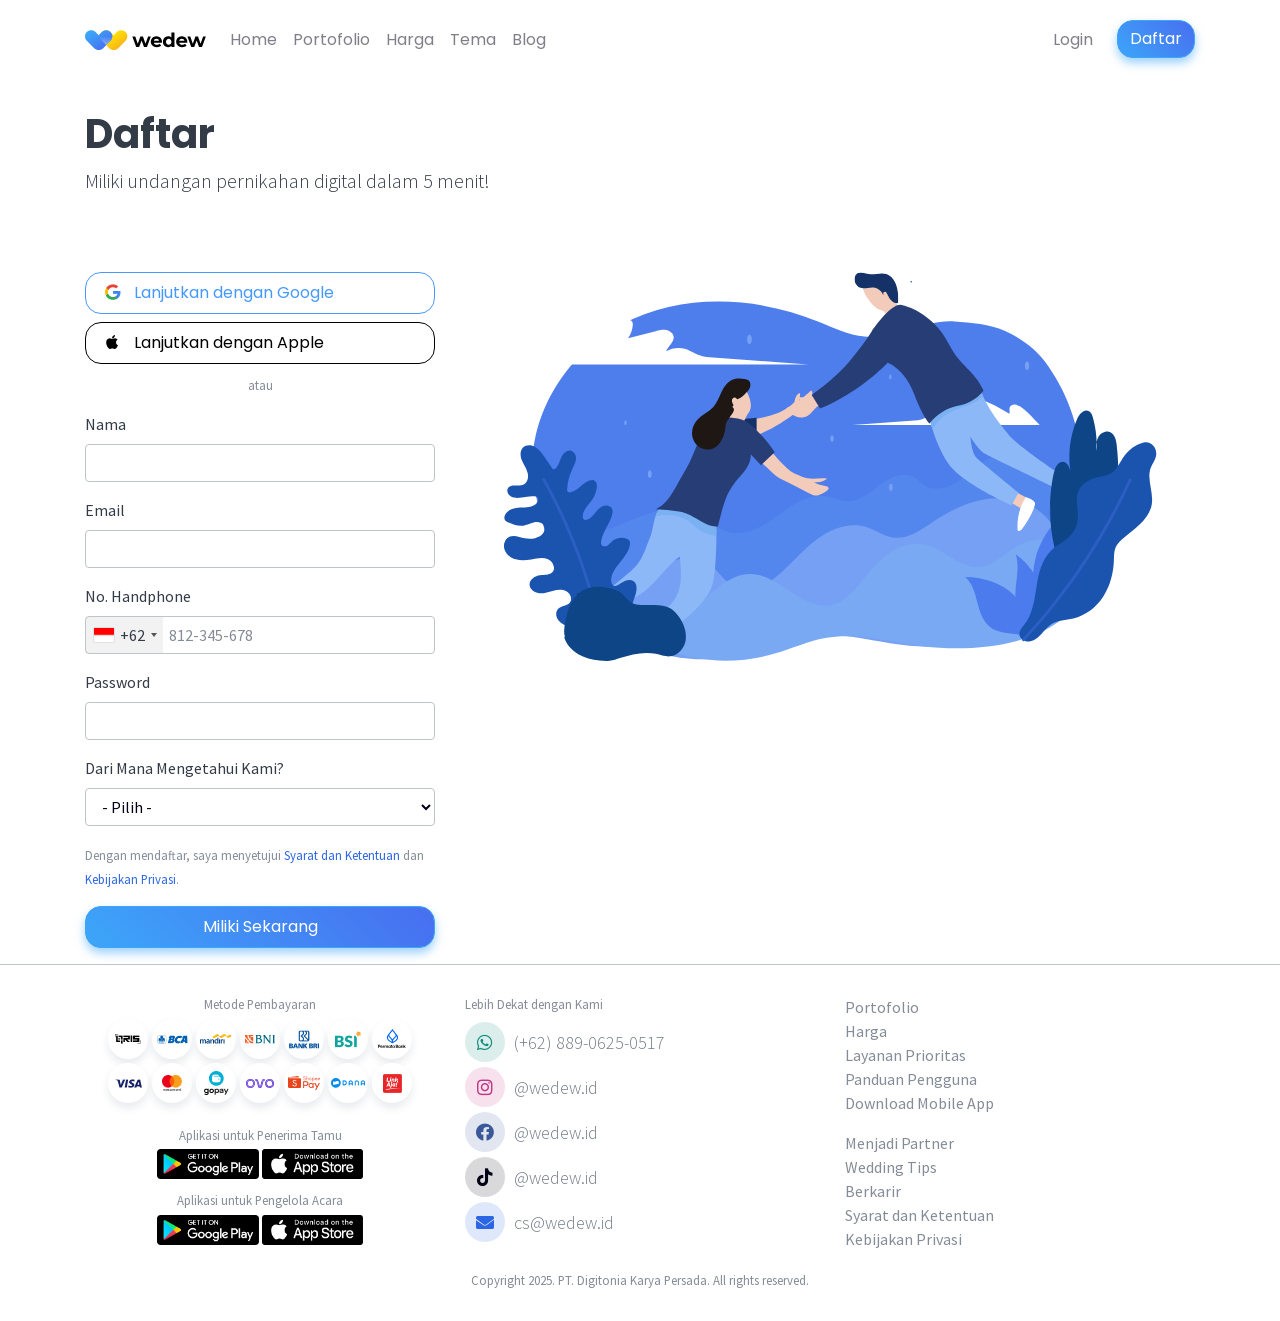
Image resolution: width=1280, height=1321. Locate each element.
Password (117, 682)
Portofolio (331, 39)
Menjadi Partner (899, 1143)
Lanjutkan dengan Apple (213, 342)
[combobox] (124, 635)
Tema (473, 39)
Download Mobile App (919, 1103)
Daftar (1156, 38)
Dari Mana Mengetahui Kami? (184, 768)
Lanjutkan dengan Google (218, 292)
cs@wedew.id (539, 1222)
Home (253, 39)
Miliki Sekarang (260, 926)
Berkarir (873, 1191)
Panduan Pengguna (911, 1079)
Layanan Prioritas (905, 1055)
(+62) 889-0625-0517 (565, 1042)
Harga (410, 39)
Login (1073, 39)
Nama (105, 424)
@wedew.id (531, 1087)
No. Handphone (138, 596)
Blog (529, 39)
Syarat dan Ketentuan (342, 855)
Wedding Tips (891, 1167)
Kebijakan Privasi (130, 879)
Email (105, 510)
